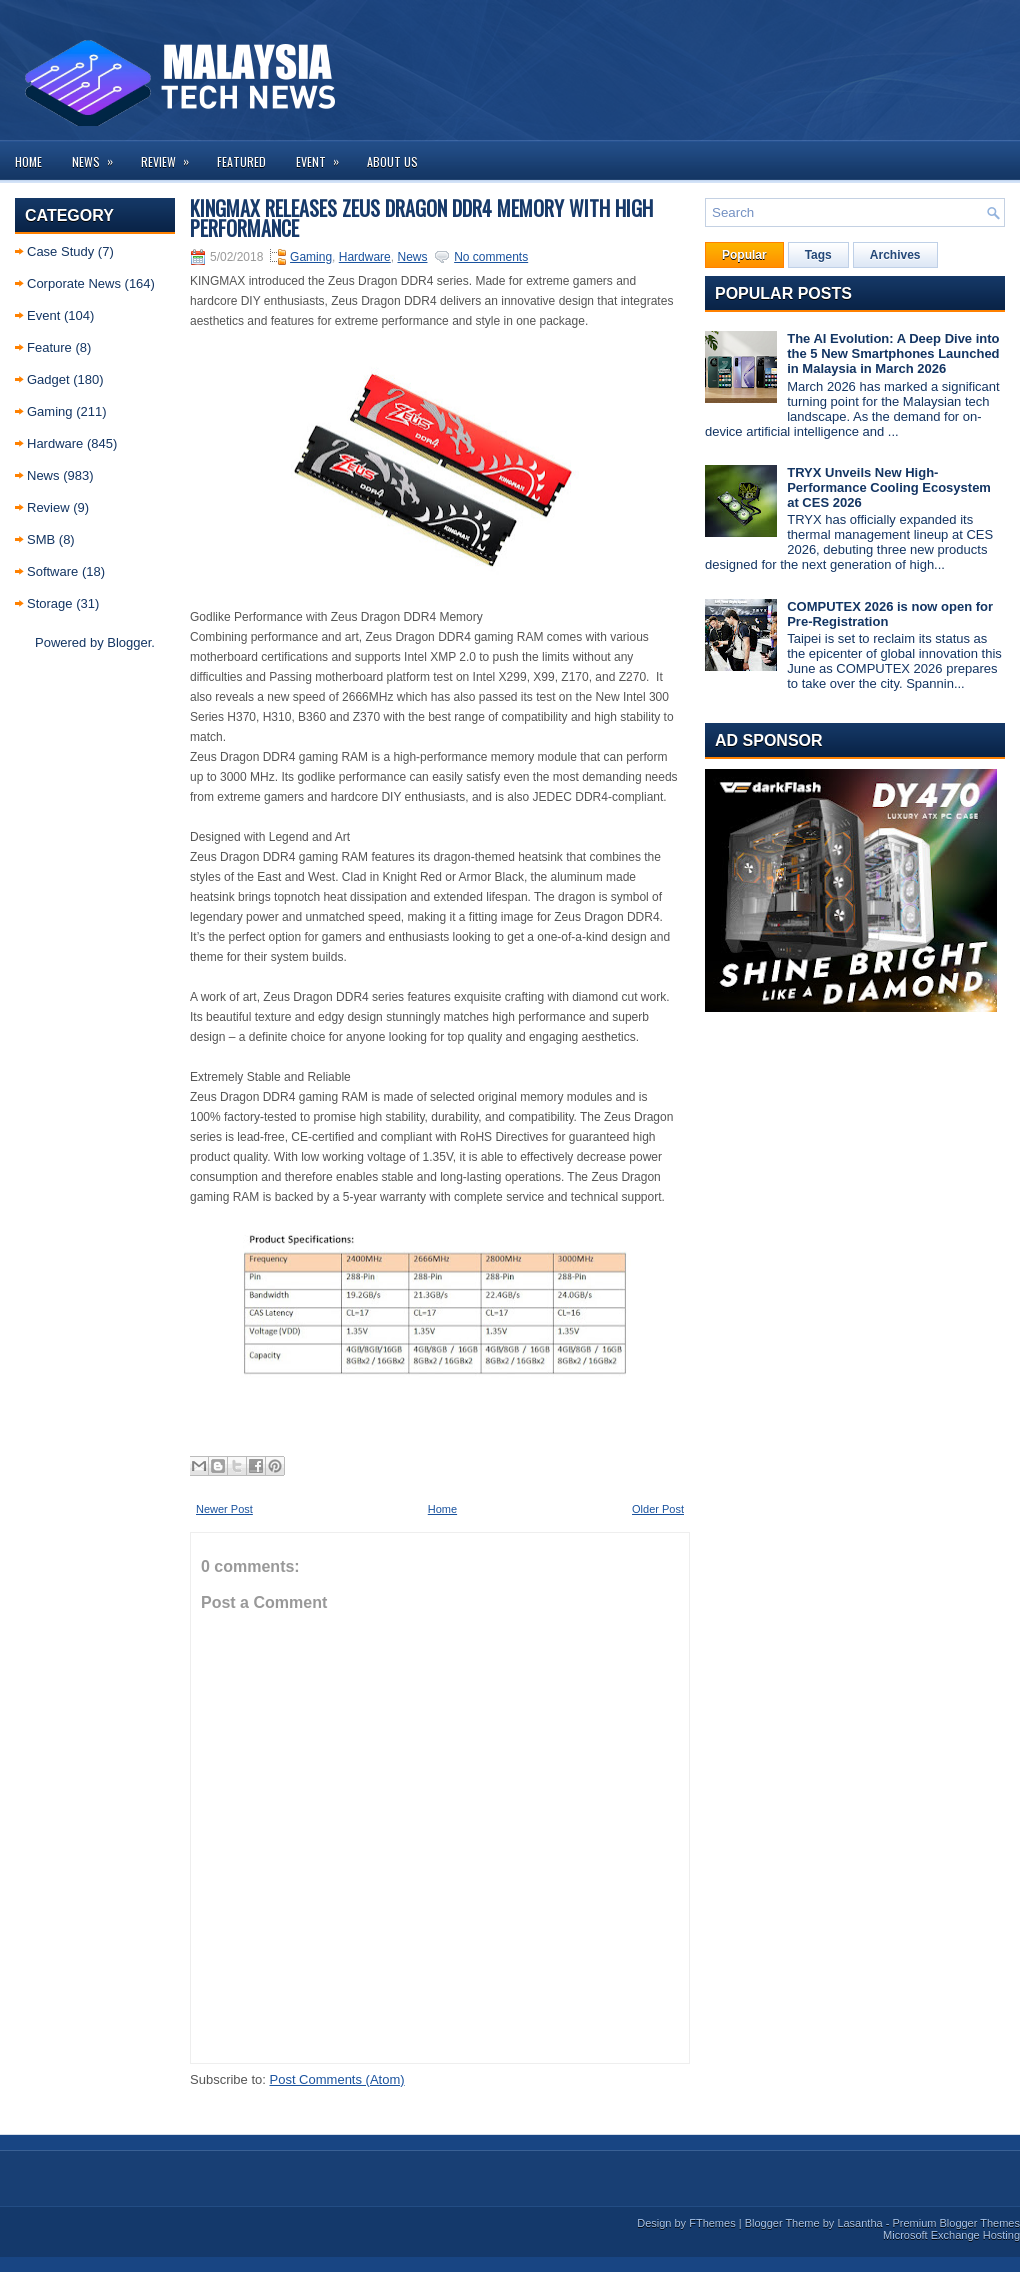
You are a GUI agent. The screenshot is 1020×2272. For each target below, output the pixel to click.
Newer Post (224, 1509)
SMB (41, 539)
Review (171, 155)
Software (52, 571)
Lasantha (859, 2223)
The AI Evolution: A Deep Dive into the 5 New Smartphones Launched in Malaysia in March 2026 (893, 353)
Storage (50, 603)
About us (392, 161)
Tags (818, 255)
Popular (744, 255)
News (99, 155)
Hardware (55, 443)
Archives (895, 255)
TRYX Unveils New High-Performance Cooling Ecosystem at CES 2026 (889, 487)
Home (28, 161)
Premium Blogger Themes (956, 2223)
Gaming (50, 411)
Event (324, 155)
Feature (49, 347)
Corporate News (74, 283)
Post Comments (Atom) (337, 2079)
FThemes (712, 2223)
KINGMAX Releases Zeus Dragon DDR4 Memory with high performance (421, 218)
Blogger (129, 642)
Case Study (60, 251)
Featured (241, 161)
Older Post (658, 1509)
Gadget (48, 379)
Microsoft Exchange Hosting (951, 2235)
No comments (491, 257)
